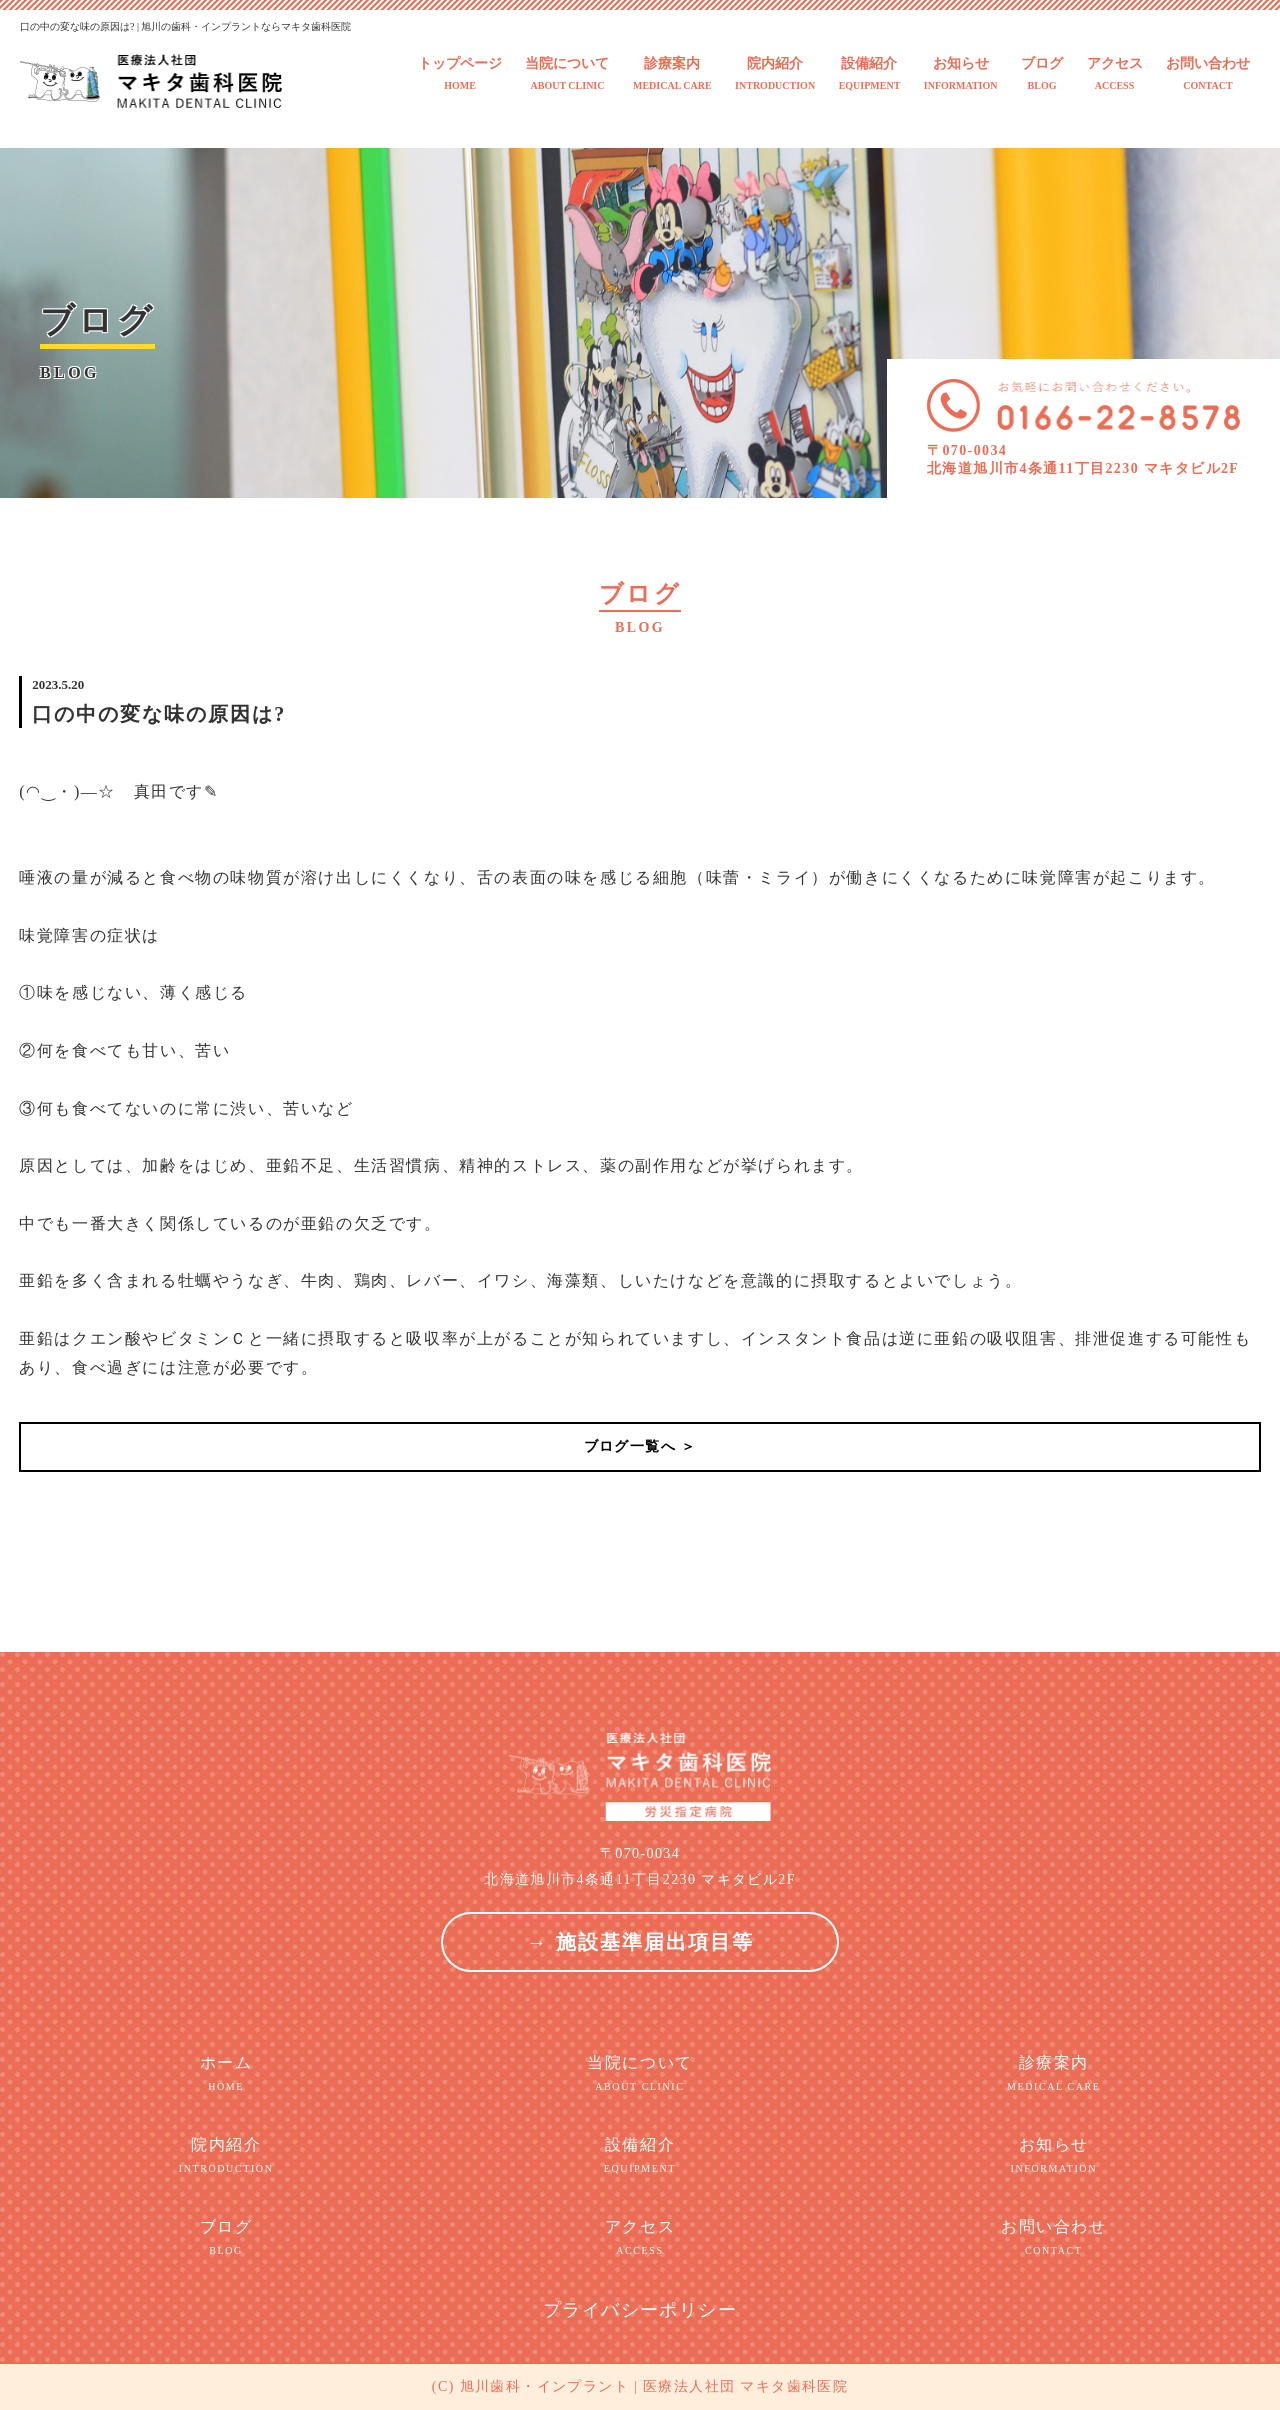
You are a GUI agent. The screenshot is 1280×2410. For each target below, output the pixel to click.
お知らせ (961, 74)
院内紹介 (775, 74)
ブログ (1042, 74)
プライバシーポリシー (640, 2310)
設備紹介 (870, 74)
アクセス (1115, 74)
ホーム (226, 2074)
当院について (567, 74)
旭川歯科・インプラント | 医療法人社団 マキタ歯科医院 (654, 2386)
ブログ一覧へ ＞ (640, 1446)
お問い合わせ (1208, 74)
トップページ (460, 74)
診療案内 (672, 74)
